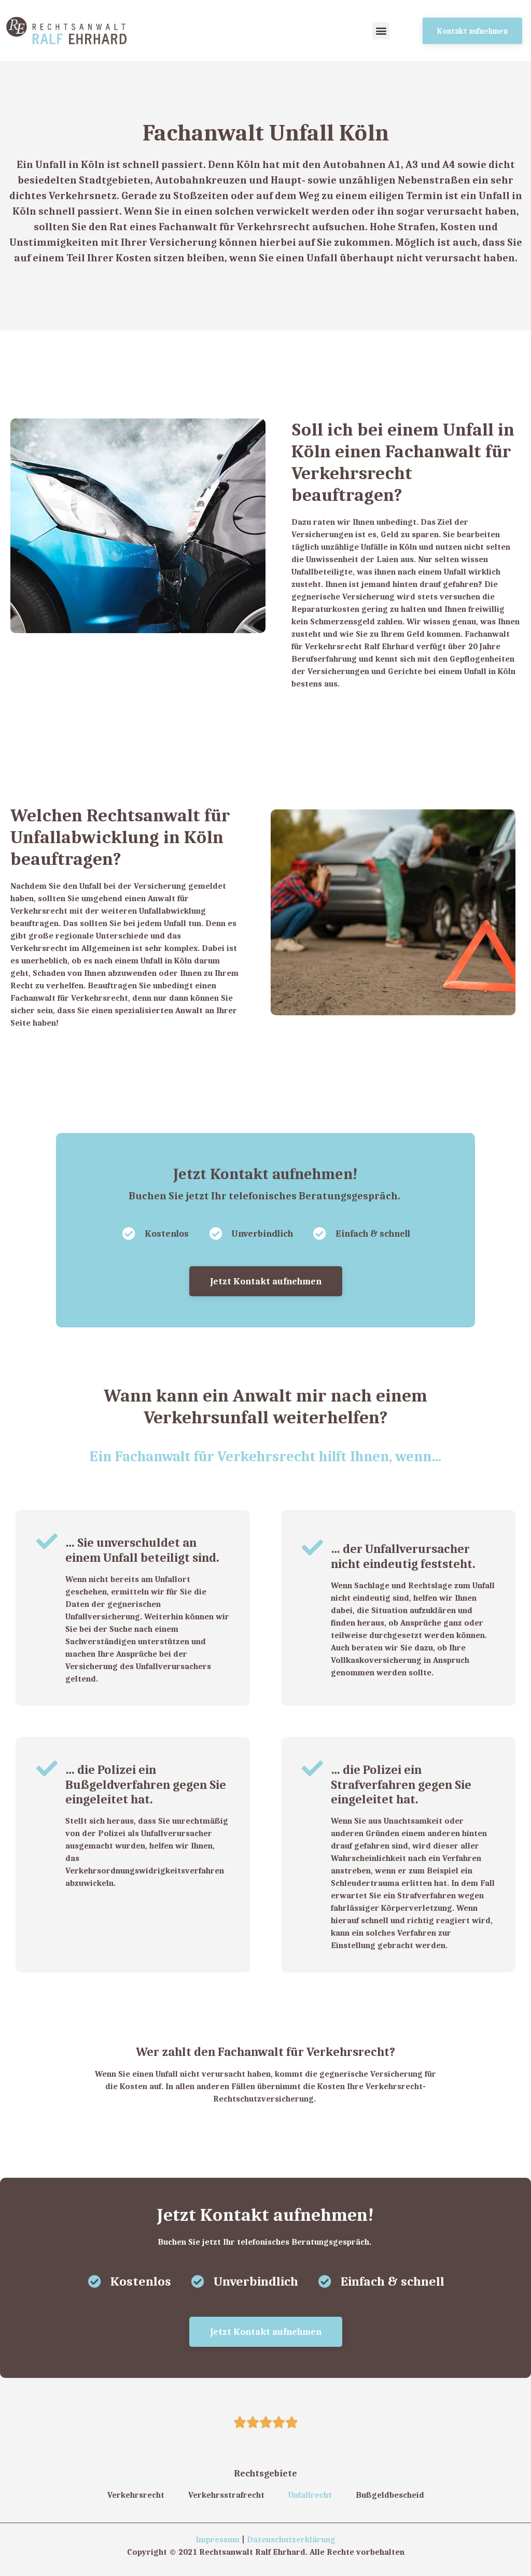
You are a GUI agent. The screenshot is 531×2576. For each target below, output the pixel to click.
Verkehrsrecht (135, 2495)
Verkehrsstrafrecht (226, 2495)
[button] (380, 30)
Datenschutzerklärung (291, 2539)
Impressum (217, 2539)
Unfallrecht (310, 2495)
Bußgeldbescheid (390, 2495)
